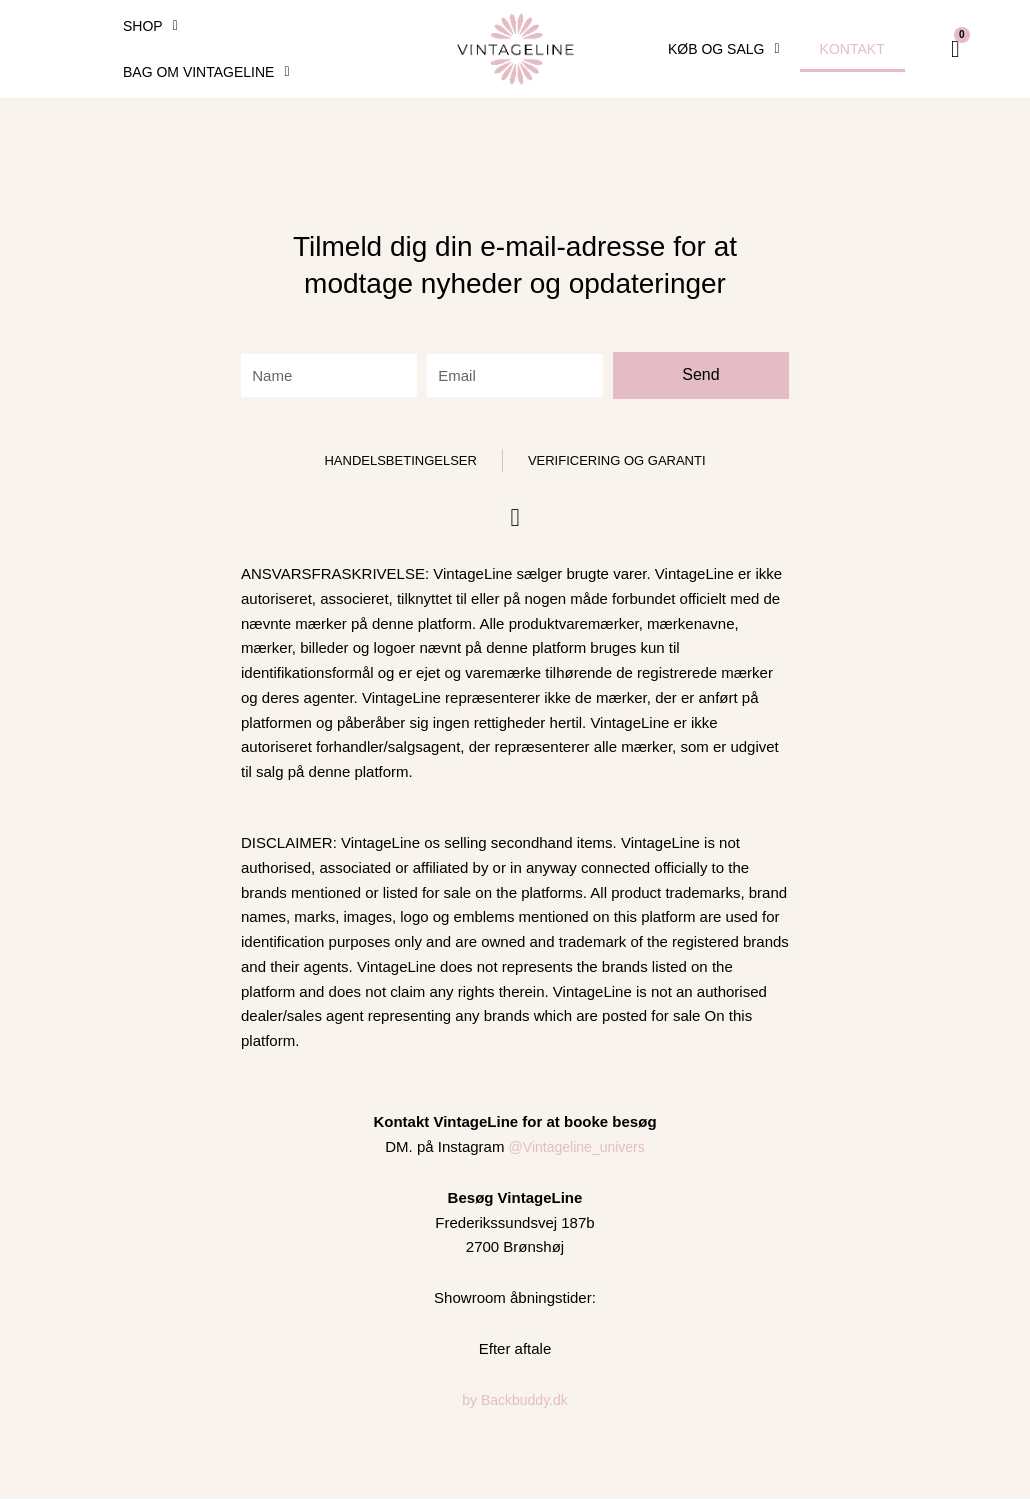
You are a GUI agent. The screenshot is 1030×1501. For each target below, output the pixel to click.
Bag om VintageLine (206, 72)
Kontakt (852, 49)
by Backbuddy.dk (514, 1401)
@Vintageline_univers (577, 1147)
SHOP (150, 26)
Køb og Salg (724, 49)
